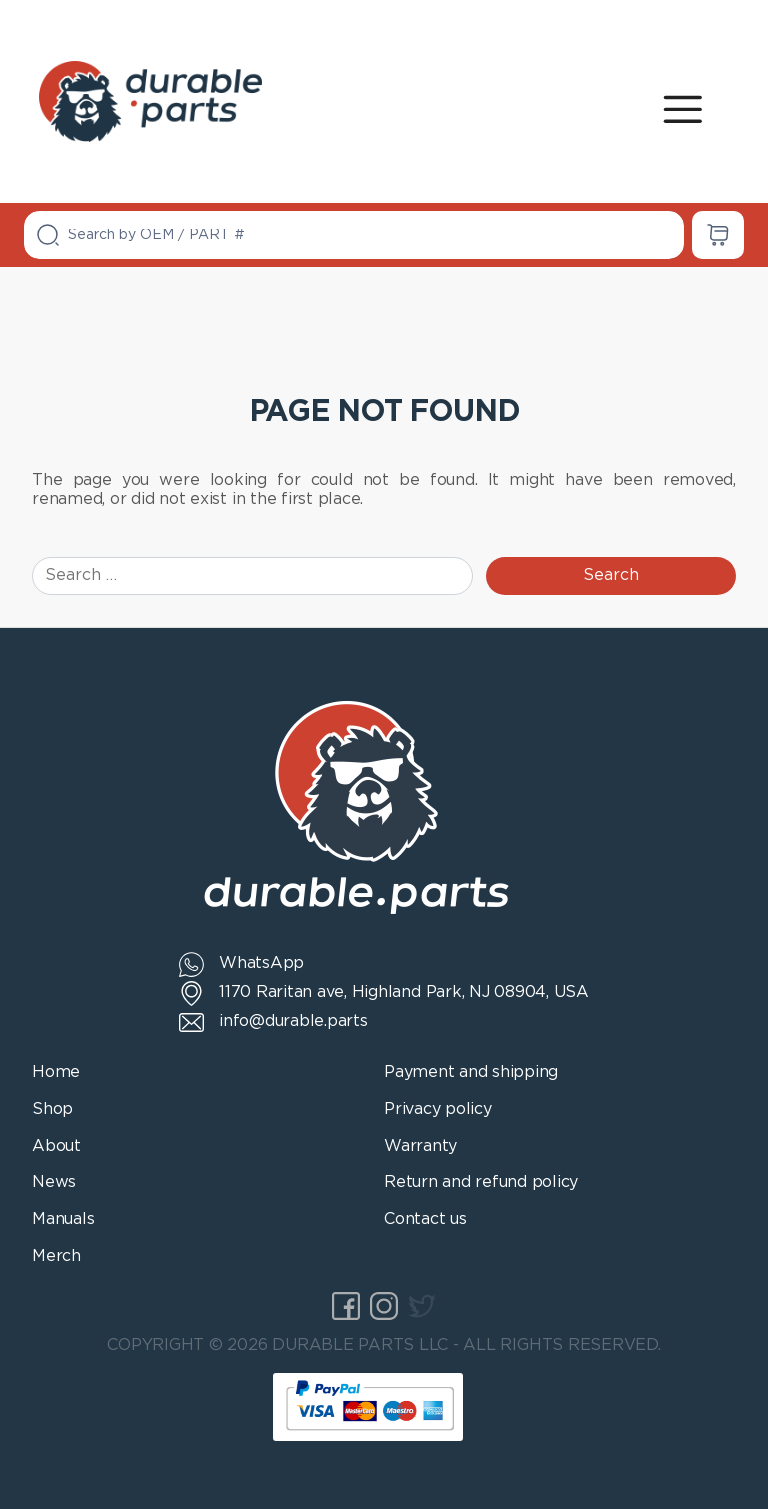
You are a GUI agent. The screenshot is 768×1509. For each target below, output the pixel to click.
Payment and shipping (471, 1072)
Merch (56, 1256)
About (56, 1146)
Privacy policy (438, 1109)
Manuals (63, 1219)
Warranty (420, 1146)
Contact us (425, 1219)
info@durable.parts (293, 1021)
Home (56, 1072)
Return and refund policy (481, 1182)
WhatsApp (261, 963)
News (54, 1182)
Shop (52, 1109)
